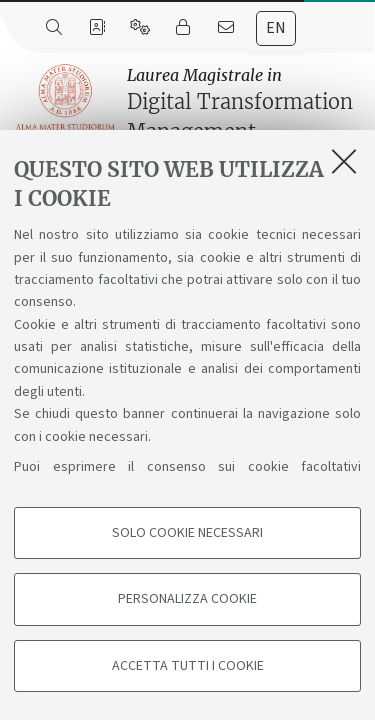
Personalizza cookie (187, 599)
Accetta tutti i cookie (188, 666)
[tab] (276, 28)
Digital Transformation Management (246, 103)
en (276, 28)
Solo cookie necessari (187, 533)
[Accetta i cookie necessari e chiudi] (344, 161)
